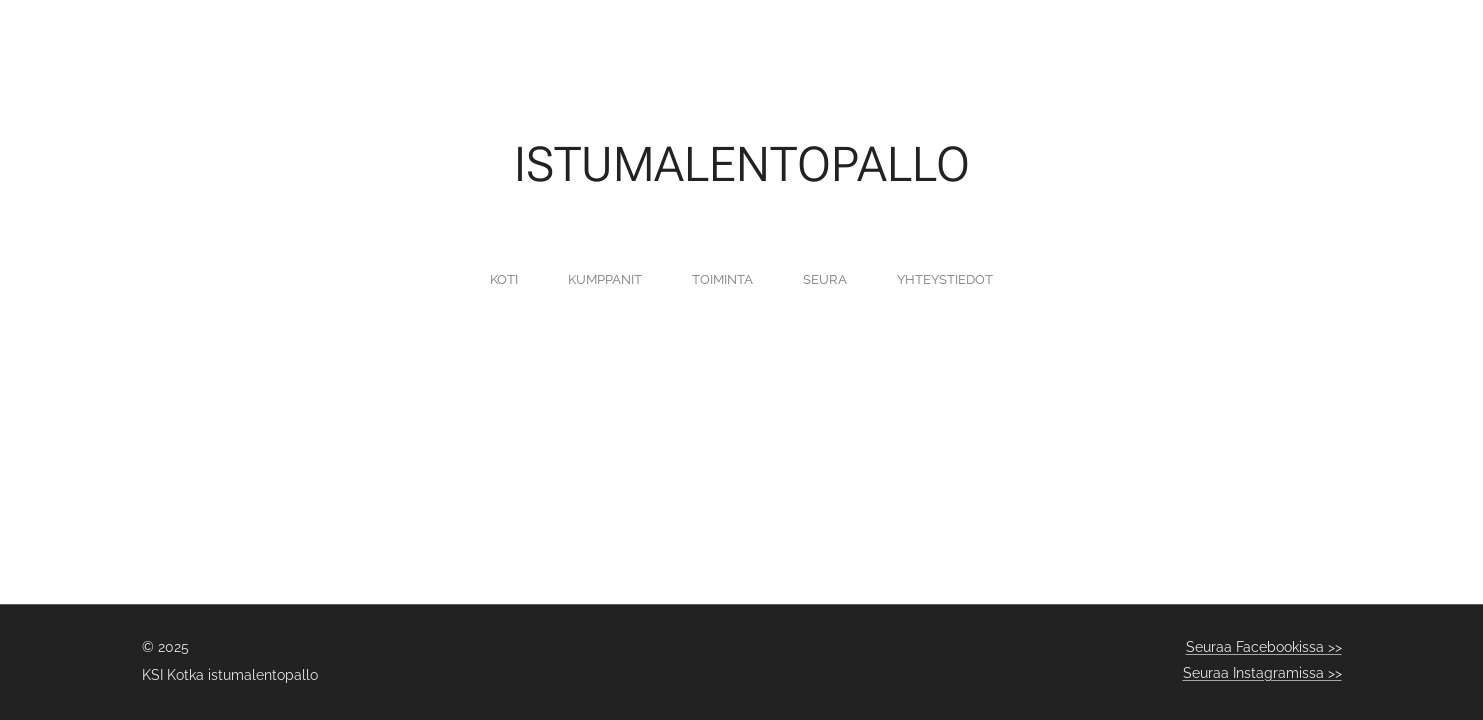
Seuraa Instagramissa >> (1262, 673)
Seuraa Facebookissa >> (1264, 647)
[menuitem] (654, 279)
